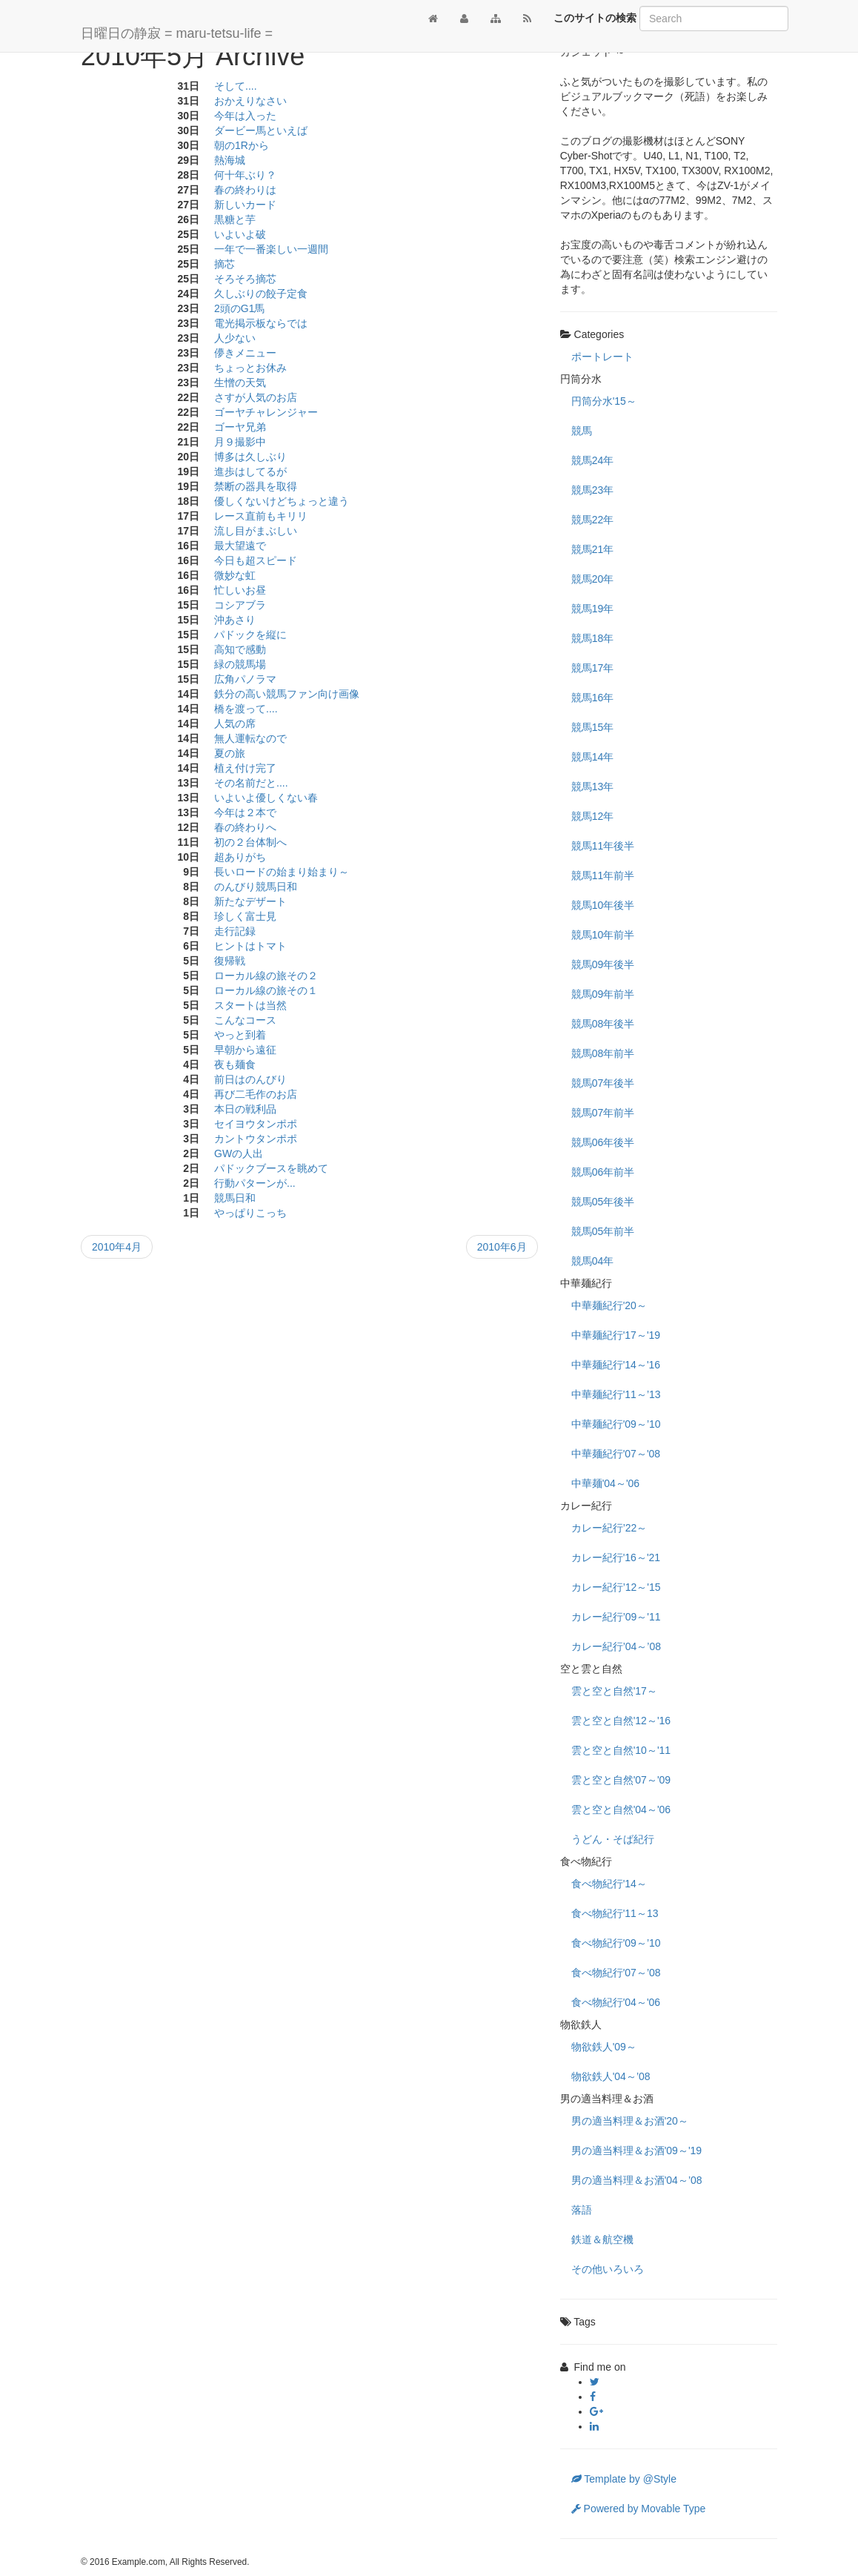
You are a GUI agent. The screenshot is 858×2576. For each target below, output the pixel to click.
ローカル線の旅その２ (266, 975)
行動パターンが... (255, 1183)
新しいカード (245, 205)
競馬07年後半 (603, 1083)
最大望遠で (240, 546)
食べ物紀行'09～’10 (616, 1943)
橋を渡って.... (246, 709)
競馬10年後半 (603, 905)
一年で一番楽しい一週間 (271, 249)
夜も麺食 (235, 1064)
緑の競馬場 (240, 664)
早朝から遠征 (245, 1050)
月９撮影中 (240, 442)
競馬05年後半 (603, 1202)
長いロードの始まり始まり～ (281, 872)
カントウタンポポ (255, 1139)
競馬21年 (592, 549)
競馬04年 (592, 1261)
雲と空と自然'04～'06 (621, 1809)
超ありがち (240, 857)
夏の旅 (229, 753)
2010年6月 (502, 1247)
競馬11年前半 (603, 875)
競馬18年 (592, 638)
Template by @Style (623, 2479)
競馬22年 (592, 520)
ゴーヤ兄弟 (240, 427)
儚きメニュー (245, 353)
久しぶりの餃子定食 (260, 293)
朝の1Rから (241, 145)
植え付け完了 (245, 768)
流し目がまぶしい (255, 531)
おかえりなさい (250, 101)
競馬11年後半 (603, 846)
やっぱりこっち (250, 1213)
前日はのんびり (250, 1079)
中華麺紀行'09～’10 (616, 1424)
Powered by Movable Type (638, 2508)
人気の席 (235, 723)
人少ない (235, 338)
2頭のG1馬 (239, 308)
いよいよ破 (240, 234)
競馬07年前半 (603, 1113)
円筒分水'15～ (603, 401)
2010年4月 (117, 1247)
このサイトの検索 (594, 18)
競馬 (581, 431)
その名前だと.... (251, 783)
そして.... (235, 86)
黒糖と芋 (235, 219)
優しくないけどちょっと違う (281, 501)
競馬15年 (592, 727)
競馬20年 (592, 579)
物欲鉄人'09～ (603, 2047)
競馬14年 (592, 757)
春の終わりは (245, 190)
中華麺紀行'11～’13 (616, 1394)
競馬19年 (592, 609)
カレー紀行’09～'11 (616, 1617)
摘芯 (224, 264)
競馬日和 (235, 1198)
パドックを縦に (250, 634)
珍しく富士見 (245, 916)
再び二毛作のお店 (255, 1094)
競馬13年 (592, 786)
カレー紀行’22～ (609, 1528)
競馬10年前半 (603, 935)
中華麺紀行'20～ (609, 1305)
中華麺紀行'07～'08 (616, 1454)
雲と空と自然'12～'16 (621, 1720)
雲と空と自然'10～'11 (621, 1750)
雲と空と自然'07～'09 (621, 1780)
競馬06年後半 (603, 1142)
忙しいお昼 (240, 590)
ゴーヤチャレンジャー (266, 412)
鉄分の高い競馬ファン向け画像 (286, 694)
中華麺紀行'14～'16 (616, 1365)
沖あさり (235, 620)
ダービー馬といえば (260, 130)
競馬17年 (592, 668)
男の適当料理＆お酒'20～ (629, 2121)
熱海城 (229, 160)
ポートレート (602, 356)
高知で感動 (240, 649)
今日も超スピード (255, 560)
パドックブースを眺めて (271, 1168)
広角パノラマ (245, 679)
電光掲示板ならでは (260, 323)
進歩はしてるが (250, 471)
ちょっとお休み (250, 368)
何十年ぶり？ (245, 175)
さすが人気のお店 (255, 397)
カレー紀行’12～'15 (616, 1587)
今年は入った (245, 116)
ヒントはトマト (250, 946)
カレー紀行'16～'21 (616, 1557)
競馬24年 (592, 460)
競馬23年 (592, 490)
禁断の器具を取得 (255, 486)
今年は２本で (245, 812)
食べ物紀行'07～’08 (616, 1973)
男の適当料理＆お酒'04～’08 (636, 2180)
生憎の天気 (240, 382)
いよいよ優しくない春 (266, 798)
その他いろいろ (607, 2269)
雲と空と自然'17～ (614, 1691)
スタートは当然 (250, 1005)
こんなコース (245, 1020)
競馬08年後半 (603, 1024)
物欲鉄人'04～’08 (611, 2076)
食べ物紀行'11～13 (615, 1913)
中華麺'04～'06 (605, 1483)
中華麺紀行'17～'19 (616, 1335)
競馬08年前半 (603, 1053)
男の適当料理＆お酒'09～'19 (636, 2150)
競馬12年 (592, 816)
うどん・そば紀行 (612, 1839)
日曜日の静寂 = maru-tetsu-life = (177, 33)
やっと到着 (240, 1035)
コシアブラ (240, 605)
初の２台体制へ (250, 842)
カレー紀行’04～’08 (616, 1646)
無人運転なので (250, 738)
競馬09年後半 (603, 964)
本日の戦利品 (245, 1109)
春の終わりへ (245, 827)
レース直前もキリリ (260, 516)
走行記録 (235, 931)
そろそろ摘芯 (245, 279)
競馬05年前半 (603, 1231)
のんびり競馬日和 (255, 887)
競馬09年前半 (603, 994)
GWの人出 (238, 1153)
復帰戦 (229, 961)
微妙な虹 (235, 575)
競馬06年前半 (603, 1172)
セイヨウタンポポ (255, 1124)
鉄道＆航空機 (602, 2239)
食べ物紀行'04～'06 (616, 2002)
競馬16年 (592, 697)
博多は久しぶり (250, 457)
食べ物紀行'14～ (609, 1884)
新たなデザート (250, 901)
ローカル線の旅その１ (266, 990)
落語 (581, 2210)
